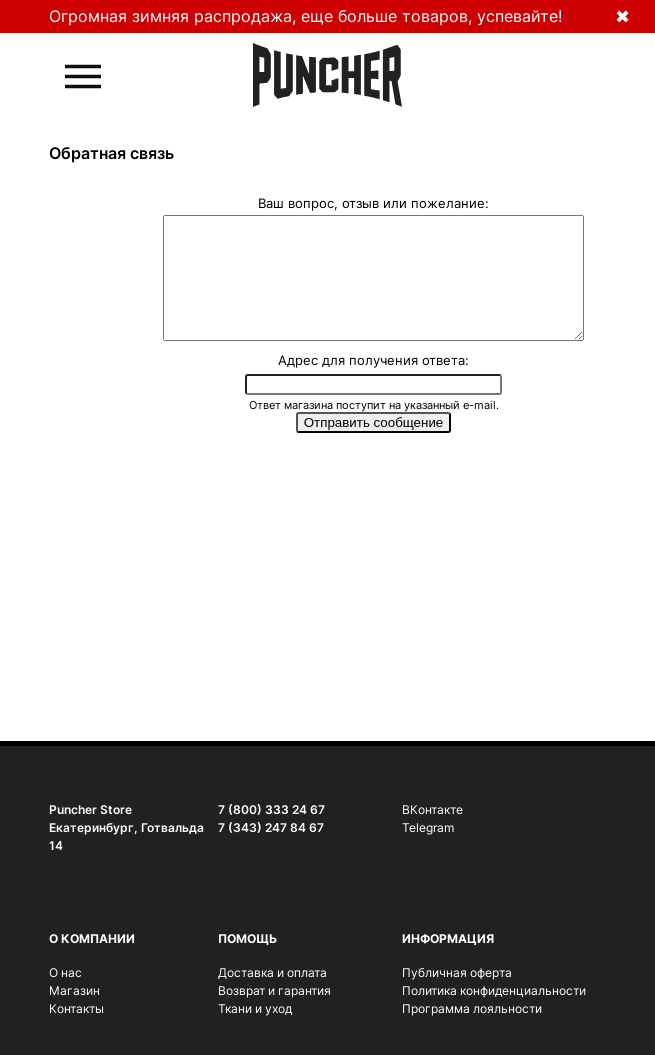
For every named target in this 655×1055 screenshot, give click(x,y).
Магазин (74, 990)
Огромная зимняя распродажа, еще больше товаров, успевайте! (305, 16)
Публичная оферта (457, 972)
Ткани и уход (255, 1008)
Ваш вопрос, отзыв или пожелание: (373, 202)
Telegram (428, 827)
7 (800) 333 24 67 (271, 809)
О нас (65, 972)
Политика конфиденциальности (494, 990)
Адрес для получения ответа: (373, 384)
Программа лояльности (472, 1008)
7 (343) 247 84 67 (271, 827)
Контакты (76, 1008)
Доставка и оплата (272, 972)
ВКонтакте (432, 809)
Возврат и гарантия (274, 990)
